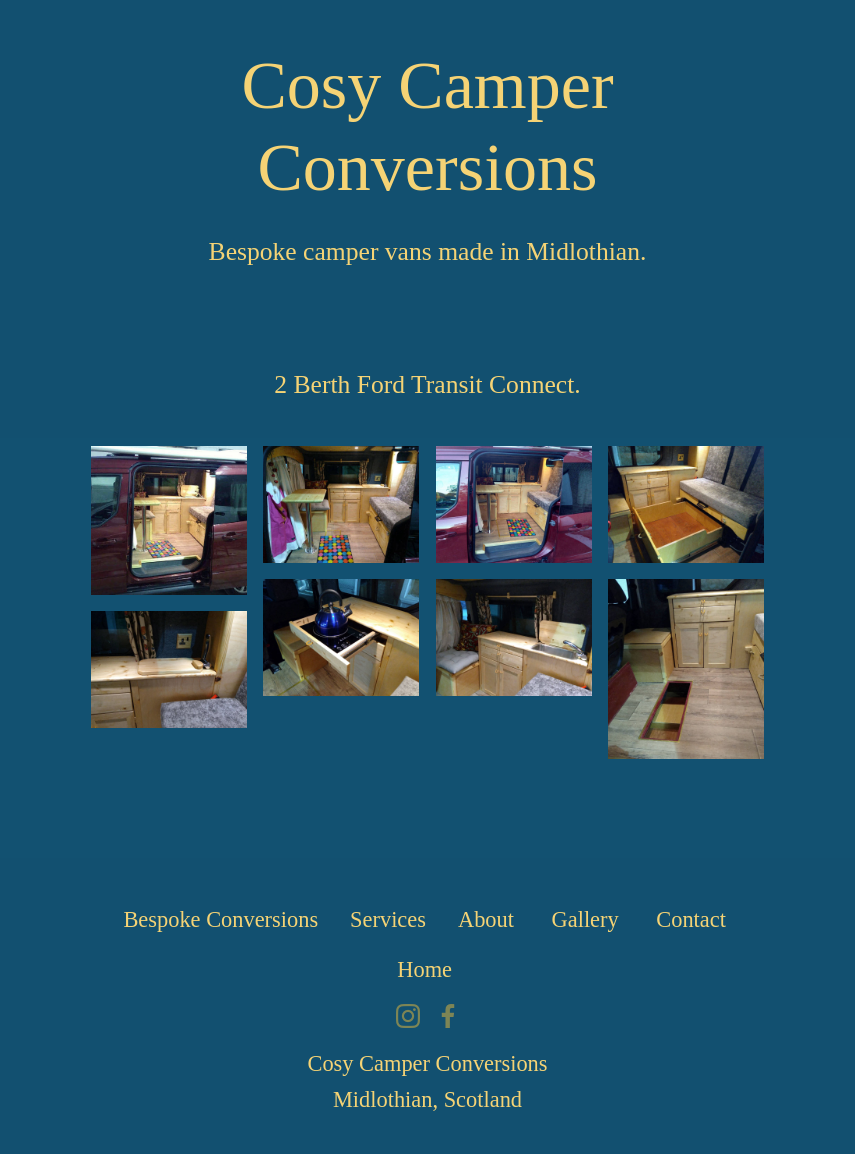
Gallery (588, 919)
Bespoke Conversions (220, 919)
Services (388, 919)
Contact (693, 919)
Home (427, 969)
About (489, 919)
